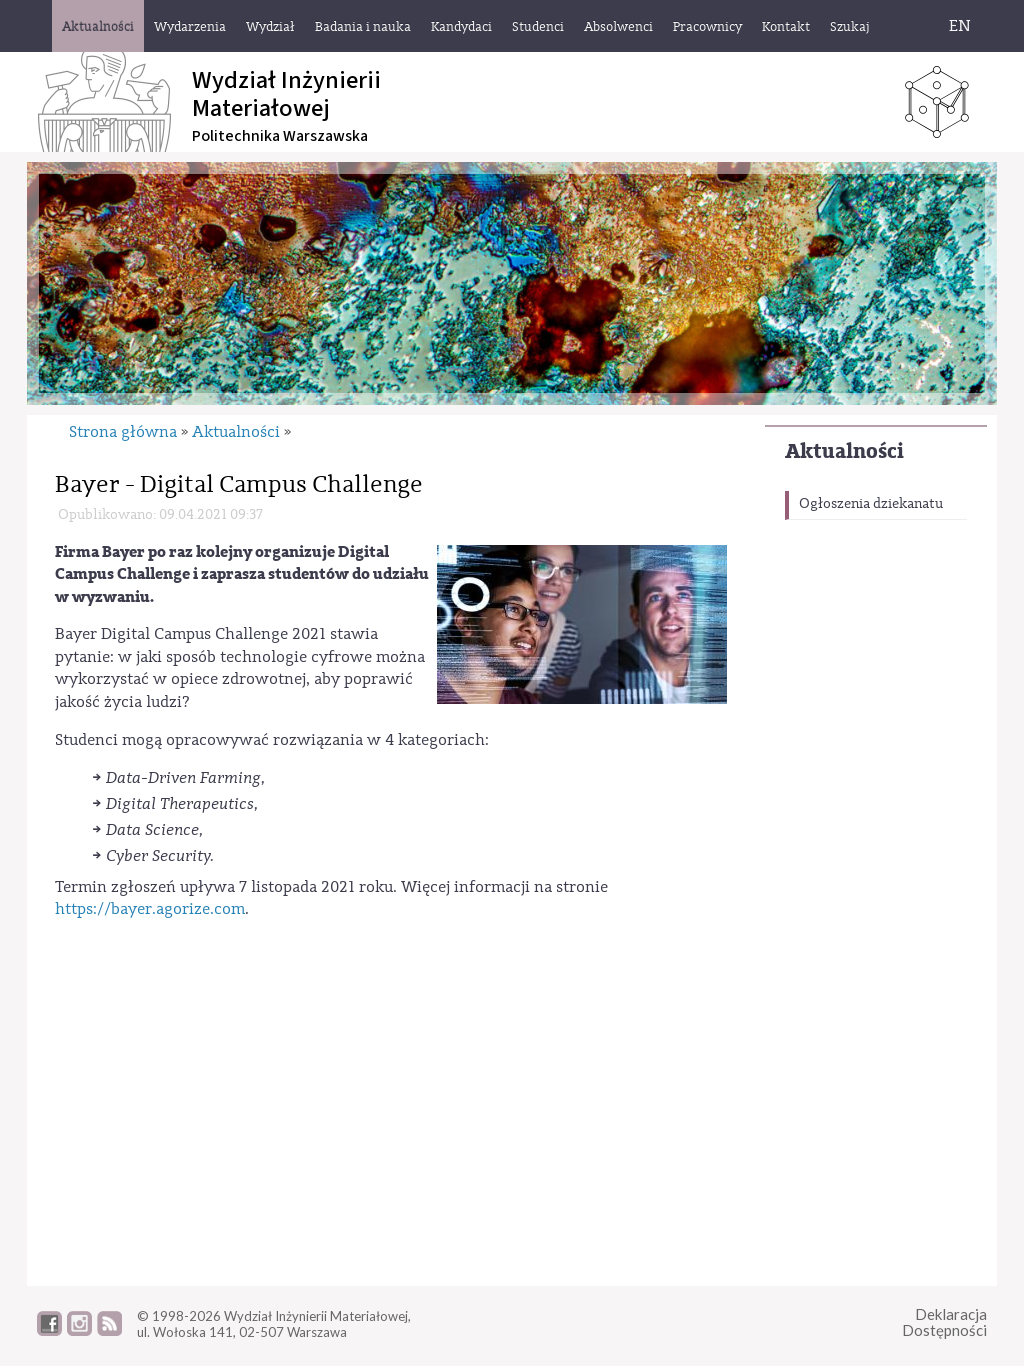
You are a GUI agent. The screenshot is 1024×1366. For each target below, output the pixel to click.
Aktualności (844, 451)
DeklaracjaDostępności (944, 1322)
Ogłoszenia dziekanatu (871, 504)
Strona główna (123, 432)
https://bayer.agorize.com (150, 909)
